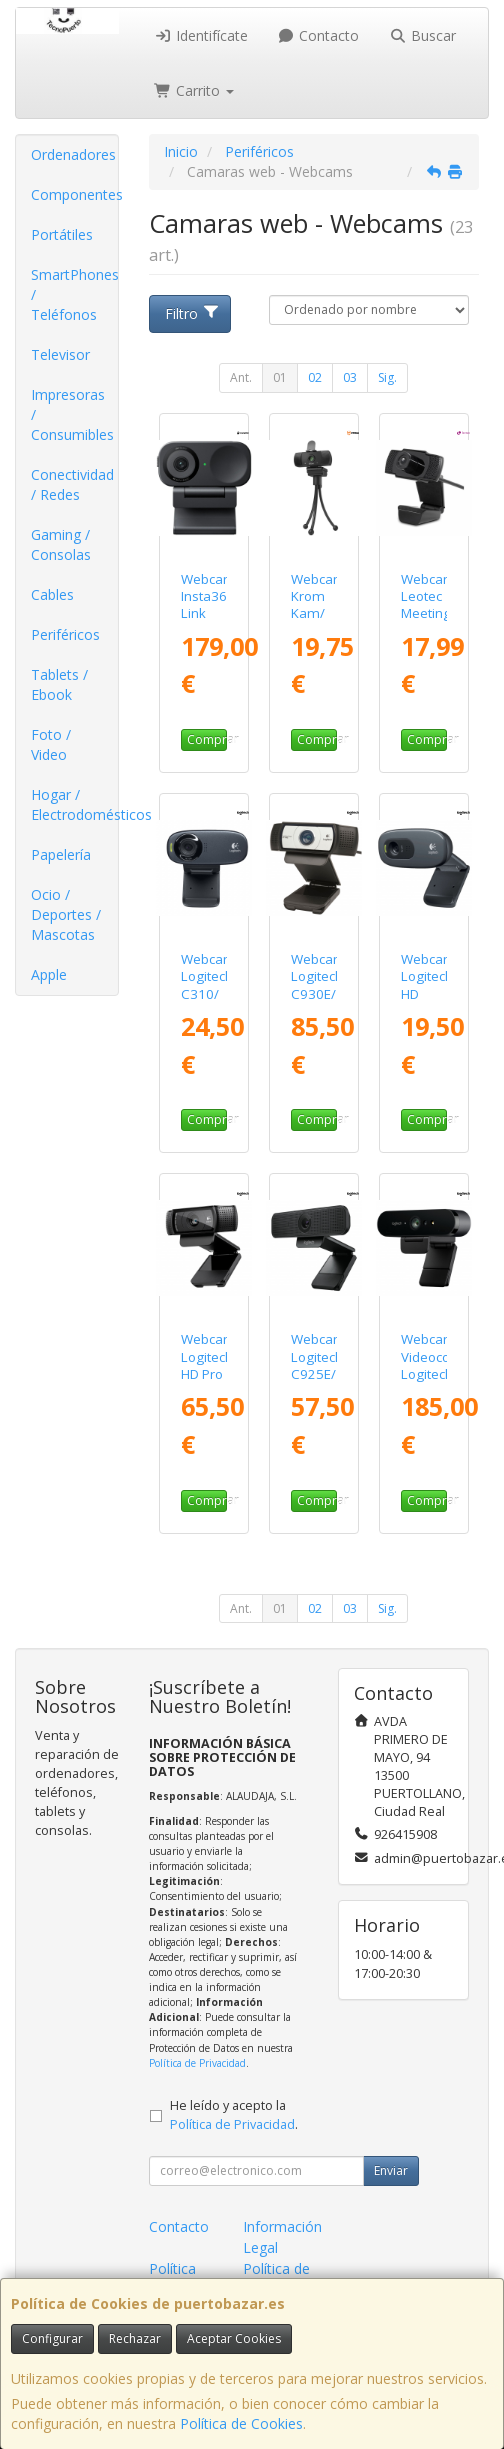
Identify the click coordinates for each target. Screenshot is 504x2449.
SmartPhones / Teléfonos (74, 294)
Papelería (61, 854)
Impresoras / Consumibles (72, 414)
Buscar (422, 35)
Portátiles (62, 234)
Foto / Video (51, 744)
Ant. (241, 377)
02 (315, 377)
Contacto (319, 35)
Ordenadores (73, 154)
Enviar (391, 2170)
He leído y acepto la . (234, 2115)
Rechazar (135, 2338)
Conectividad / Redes (72, 484)
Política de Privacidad (197, 2063)
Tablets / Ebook (59, 684)
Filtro (193, 313)
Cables (52, 594)
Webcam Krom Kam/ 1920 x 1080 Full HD (318, 622)
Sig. (387, 377)
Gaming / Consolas (61, 544)
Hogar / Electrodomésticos (74, 804)
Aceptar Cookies (234, 2338)
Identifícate (201, 35)
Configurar (52, 2338)
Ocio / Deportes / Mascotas (66, 914)
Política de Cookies (241, 2423)
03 (350, 377)
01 (280, 377)
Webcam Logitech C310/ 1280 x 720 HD (208, 993)
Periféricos (65, 634)
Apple (49, 974)
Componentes (74, 194)
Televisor (60, 354)
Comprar (207, 739)
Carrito (194, 90)
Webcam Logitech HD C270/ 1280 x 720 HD (428, 1002)
